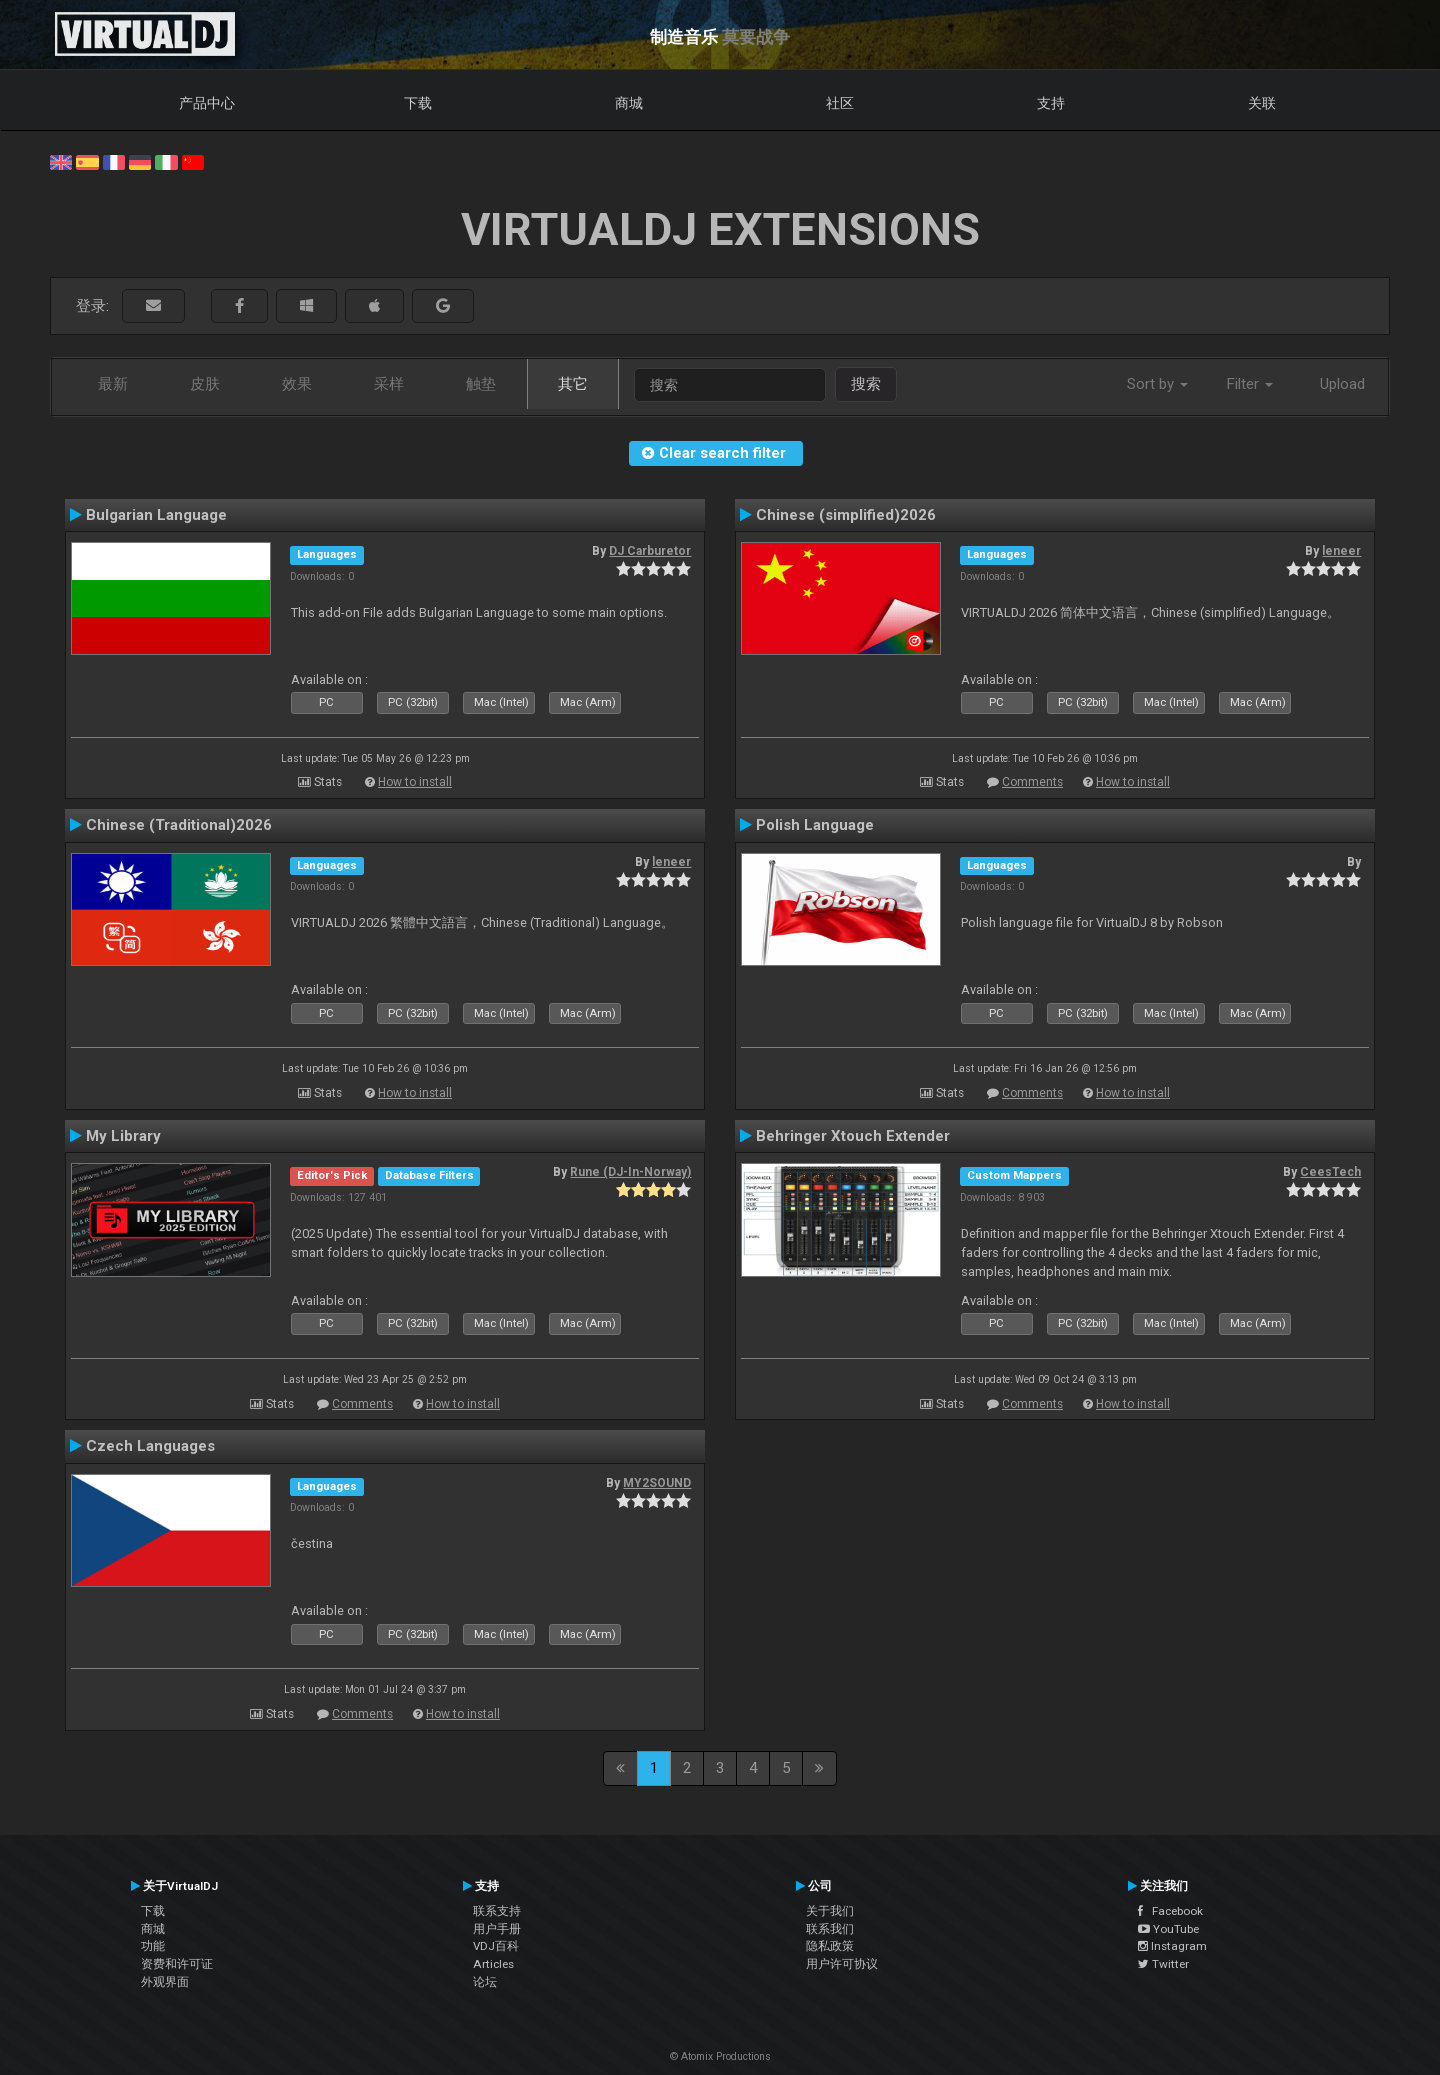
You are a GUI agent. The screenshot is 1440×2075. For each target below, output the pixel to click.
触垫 (481, 384)
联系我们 (830, 1929)
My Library (123, 1136)
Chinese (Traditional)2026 (179, 825)
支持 (1051, 103)
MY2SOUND (657, 1483)
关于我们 (830, 1911)
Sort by (1157, 384)
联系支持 (497, 1911)
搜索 (866, 384)
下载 (418, 103)
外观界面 (165, 1982)
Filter (1250, 384)
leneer (1341, 551)
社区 (840, 103)
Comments (1032, 782)
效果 (297, 384)
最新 (113, 384)
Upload (1342, 384)
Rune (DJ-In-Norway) (630, 1172)
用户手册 (497, 1929)
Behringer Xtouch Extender (853, 1136)
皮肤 (205, 384)
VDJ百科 (496, 1946)
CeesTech (1330, 1172)
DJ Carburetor (650, 551)
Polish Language (815, 825)
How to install (415, 782)
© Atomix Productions (720, 2056)
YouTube (1168, 1929)
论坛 (485, 1982)
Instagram (1172, 1946)
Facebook (1170, 1911)
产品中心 (207, 103)
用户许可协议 (842, 1964)
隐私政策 (830, 1946)
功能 (153, 1946)
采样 (389, 384)
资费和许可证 (177, 1964)
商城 (629, 103)
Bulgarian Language (156, 515)
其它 (573, 384)
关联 (1262, 103)
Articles (493, 1964)
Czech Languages (150, 1446)
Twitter (1163, 1964)
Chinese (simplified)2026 (846, 515)
